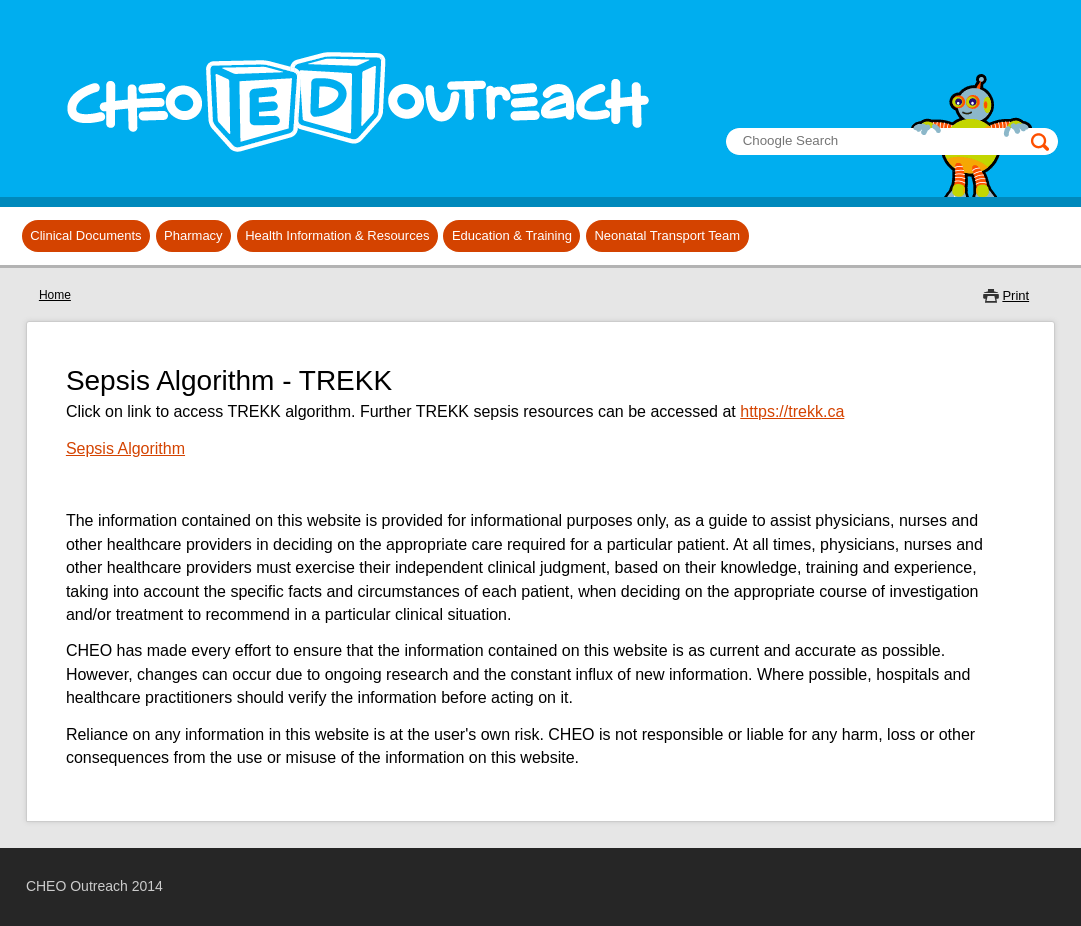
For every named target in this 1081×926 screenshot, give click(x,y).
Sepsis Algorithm (125, 448)
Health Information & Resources (337, 235)
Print (1015, 295)
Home (55, 295)
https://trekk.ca (792, 411)
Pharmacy (193, 235)
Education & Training (512, 235)
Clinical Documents (85, 235)
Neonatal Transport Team (667, 235)
